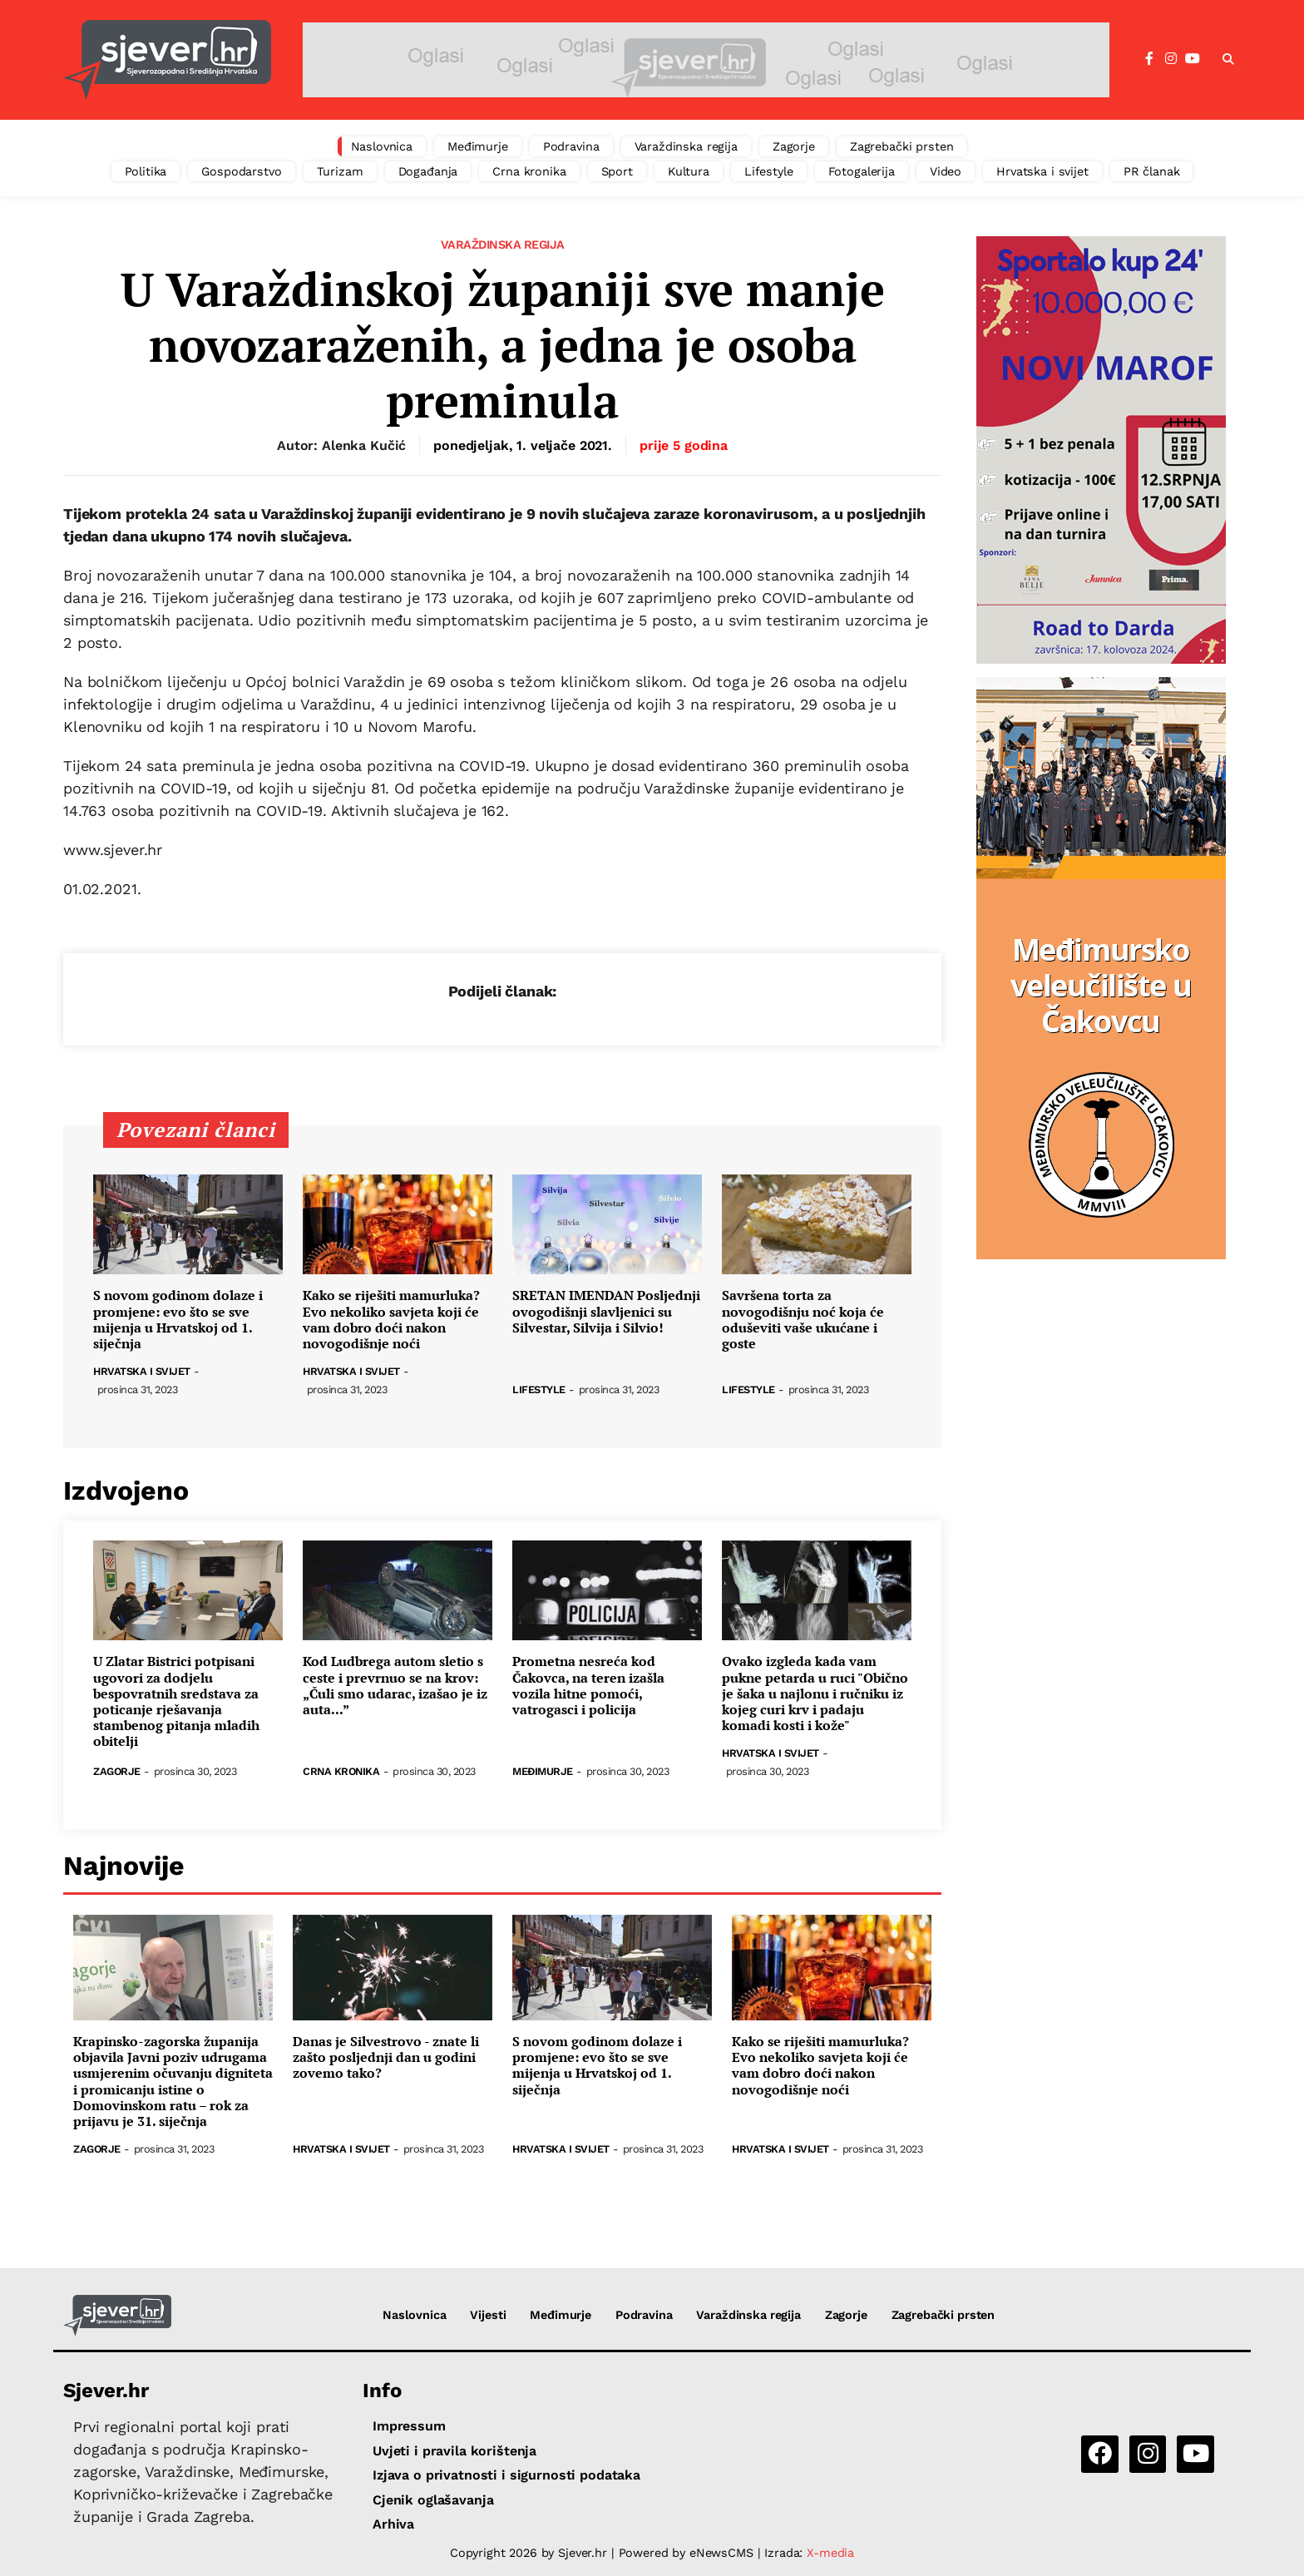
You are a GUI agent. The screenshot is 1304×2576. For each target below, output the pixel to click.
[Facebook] (1149, 59)
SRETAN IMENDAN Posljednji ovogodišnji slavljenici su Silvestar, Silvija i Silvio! (606, 1312)
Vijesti (488, 2314)
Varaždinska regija (686, 146)
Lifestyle (768, 171)
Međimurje (477, 146)
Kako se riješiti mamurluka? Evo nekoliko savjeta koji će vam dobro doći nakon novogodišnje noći (391, 1320)
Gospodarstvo (241, 171)
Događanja (428, 171)
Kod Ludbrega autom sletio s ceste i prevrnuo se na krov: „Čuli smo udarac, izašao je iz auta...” (395, 1686)
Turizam (340, 171)
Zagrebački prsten (902, 146)
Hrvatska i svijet (1042, 171)
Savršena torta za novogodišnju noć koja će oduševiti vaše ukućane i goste (803, 1320)
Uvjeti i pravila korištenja (454, 2451)
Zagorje (794, 146)
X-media (830, 2552)
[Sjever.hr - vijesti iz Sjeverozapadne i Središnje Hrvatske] (167, 60)
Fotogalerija (861, 171)
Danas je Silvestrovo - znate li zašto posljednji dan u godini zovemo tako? (386, 2058)
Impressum (409, 2426)
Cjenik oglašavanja (433, 2500)
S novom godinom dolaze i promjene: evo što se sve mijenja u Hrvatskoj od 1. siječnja (178, 1320)
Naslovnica (382, 146)
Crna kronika (529, 171)
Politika (146, 171)
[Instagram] (1170, 59)
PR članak (1152, 171)
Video (945, 171)
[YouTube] (1192, 59)
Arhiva (393, 2524)
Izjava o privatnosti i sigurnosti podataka (506, 2475)
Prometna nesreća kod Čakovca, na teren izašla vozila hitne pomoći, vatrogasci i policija (588, 1686)
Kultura (688, 171)
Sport (617, 171)
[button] (1228, 60)
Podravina (571, 146)
